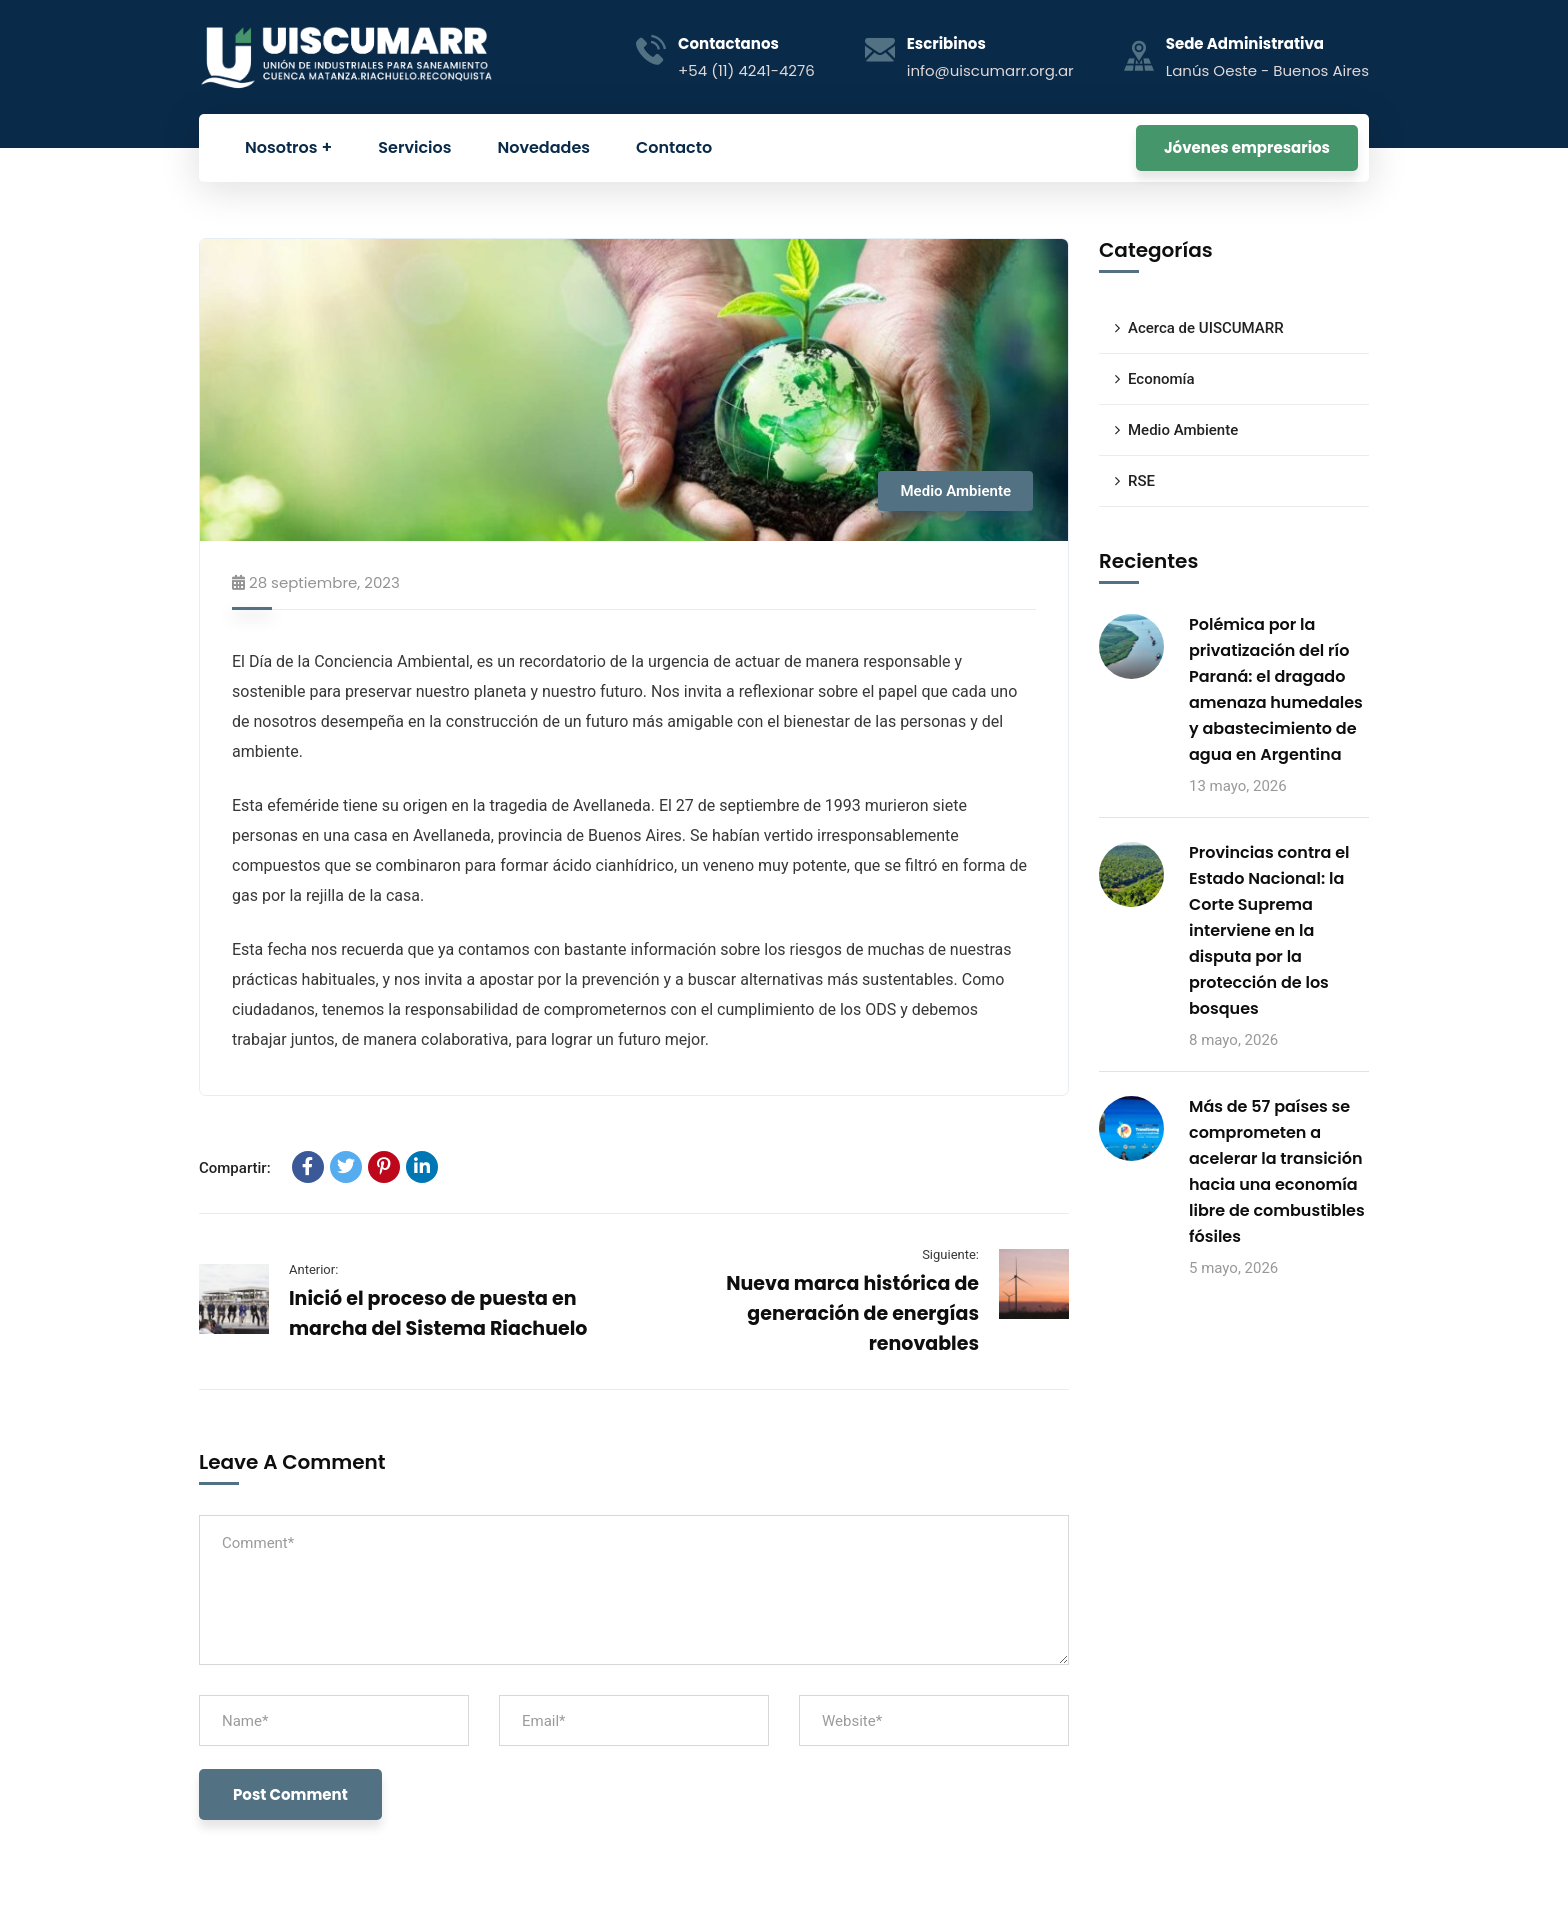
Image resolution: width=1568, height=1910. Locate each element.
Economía (1161, 379)
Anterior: (313, 1269)
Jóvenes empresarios (1247, 147)
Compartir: (235, 1168)
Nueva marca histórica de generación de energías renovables (852, 1313)
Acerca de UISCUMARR (1206, 328)
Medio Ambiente (955, 491)
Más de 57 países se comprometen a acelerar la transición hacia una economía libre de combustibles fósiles (1277, 1171)
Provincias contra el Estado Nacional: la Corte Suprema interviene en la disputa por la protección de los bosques (1269, 930)
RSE (1141, 481)
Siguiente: (950, 1254)
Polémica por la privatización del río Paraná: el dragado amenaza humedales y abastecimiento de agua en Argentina (1276, 689)
